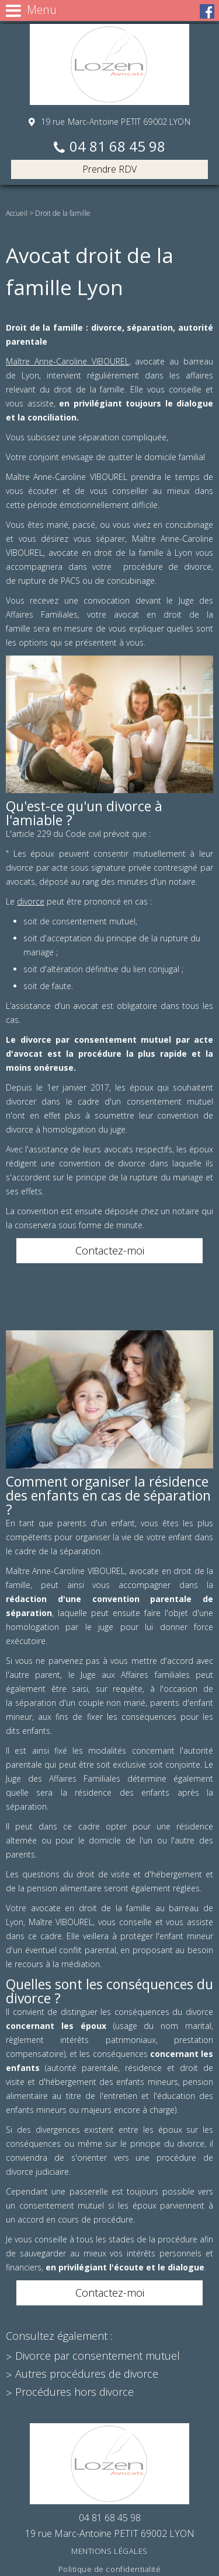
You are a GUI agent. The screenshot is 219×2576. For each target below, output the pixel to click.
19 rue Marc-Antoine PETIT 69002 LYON (114, 121)
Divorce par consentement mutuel (97, 2356)
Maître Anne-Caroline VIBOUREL (67, 361)
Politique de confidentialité (109, 2569)
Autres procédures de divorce (86, 2374)
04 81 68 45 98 (117, 147)
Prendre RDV (109, 169)
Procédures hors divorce (74, 2392)
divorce (30, 901)
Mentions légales (109, 2551)
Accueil (16, 213)
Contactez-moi (109, 1250)
